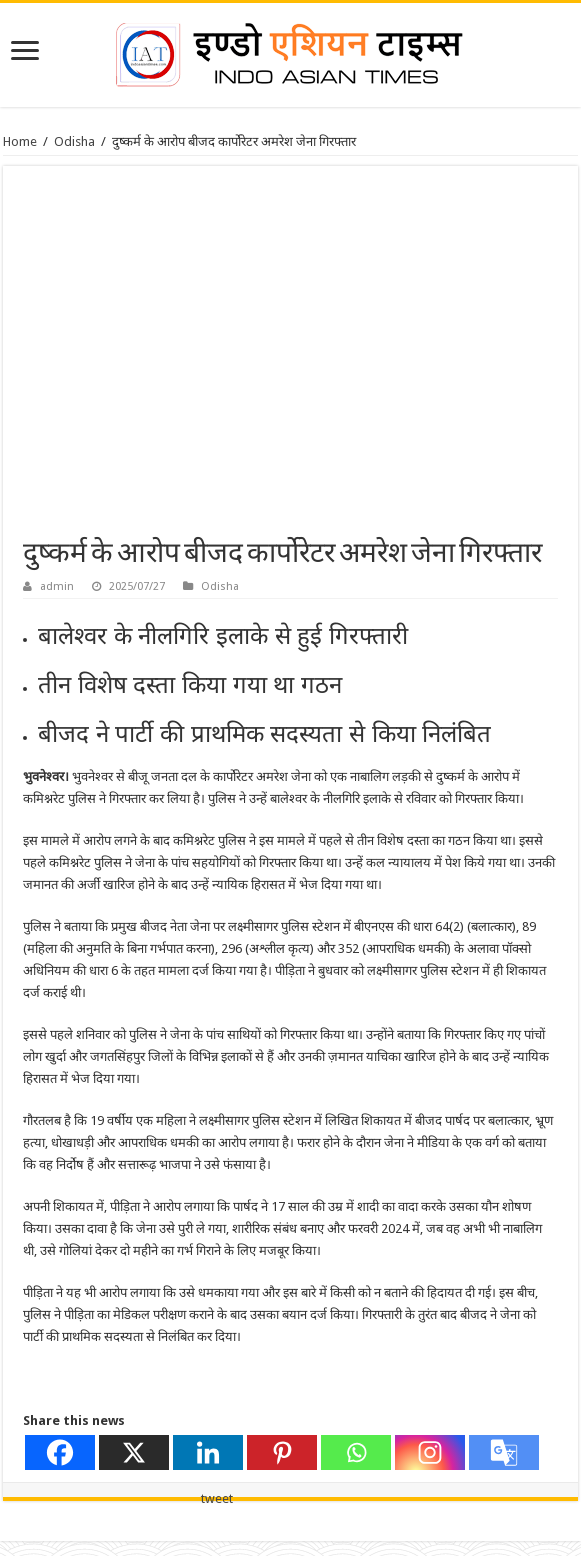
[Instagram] (430, 1452)
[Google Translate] (504, 1452)
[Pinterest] (282, 1452)
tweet (217, 1498)
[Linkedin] (208, 1452)
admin (57, 586)
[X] (134, 1452)
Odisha (74, 141)
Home (20, 141)
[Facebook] (60, 1452)
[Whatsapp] (356, 1452)
